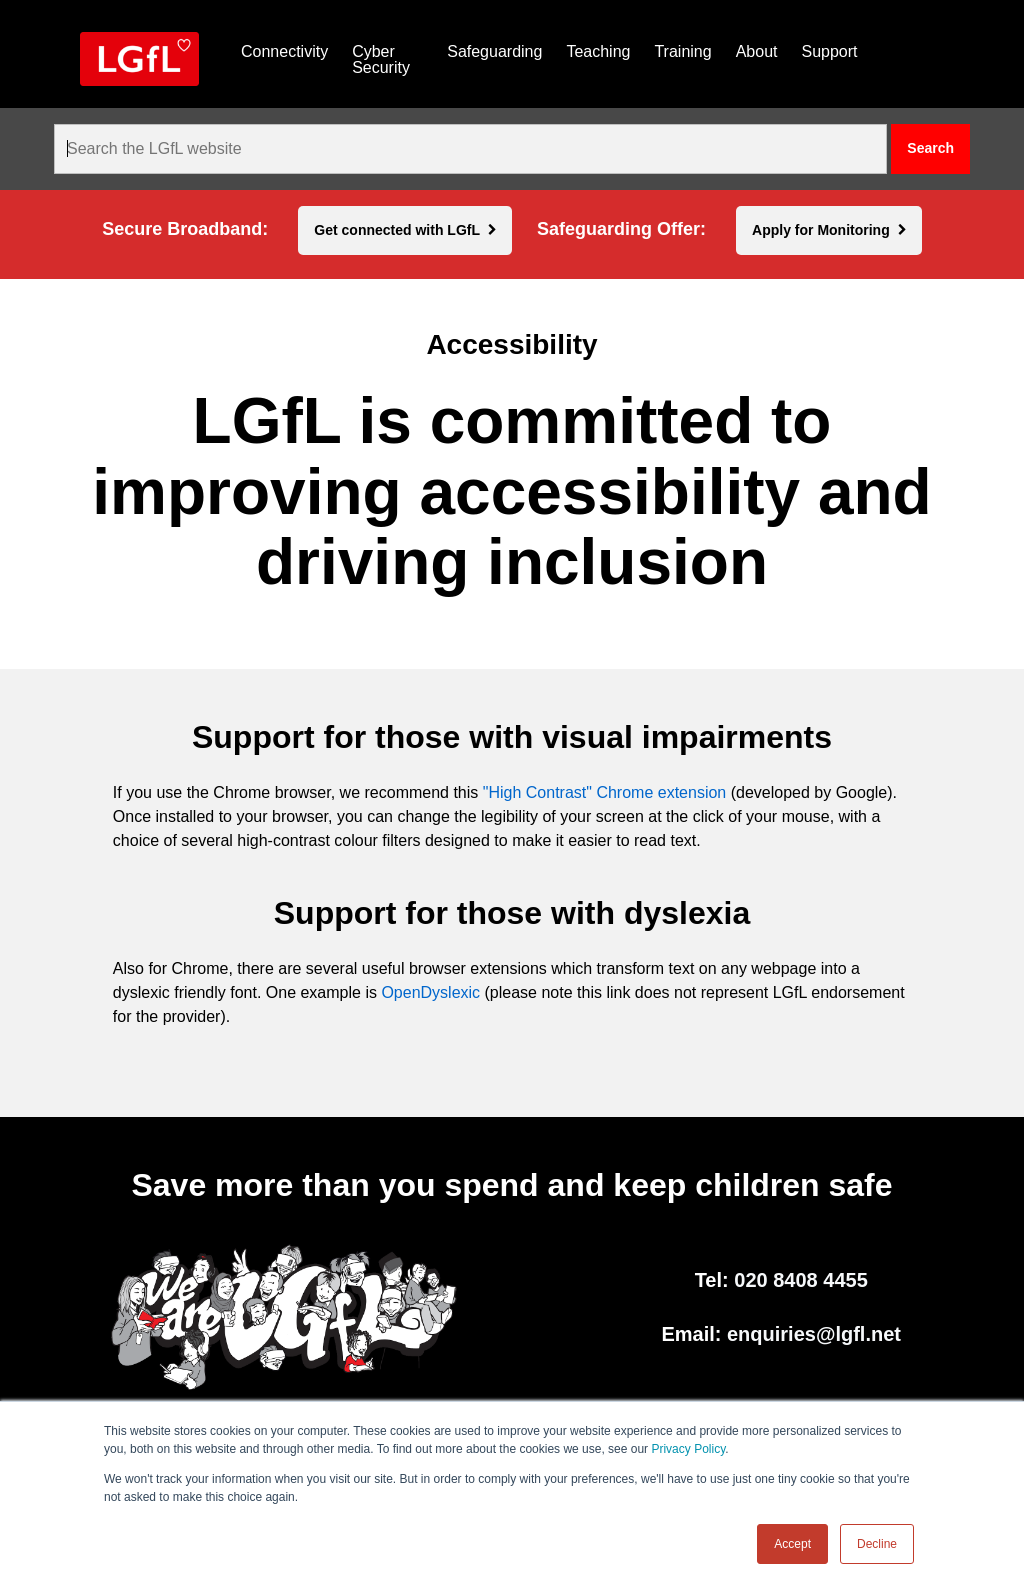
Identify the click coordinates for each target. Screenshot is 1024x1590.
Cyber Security (381, 59)
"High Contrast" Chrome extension (604, 792)
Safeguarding (494, 51)
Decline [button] (877, 1544)
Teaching (598, 51)
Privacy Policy (688, 1449)
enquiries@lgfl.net (814, 1334)
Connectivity (284, 51)
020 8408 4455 (800, 1280)
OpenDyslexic (430, 992)
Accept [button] (792, 1544)
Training (682, 51)
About (757, 51)
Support (829, 51)
